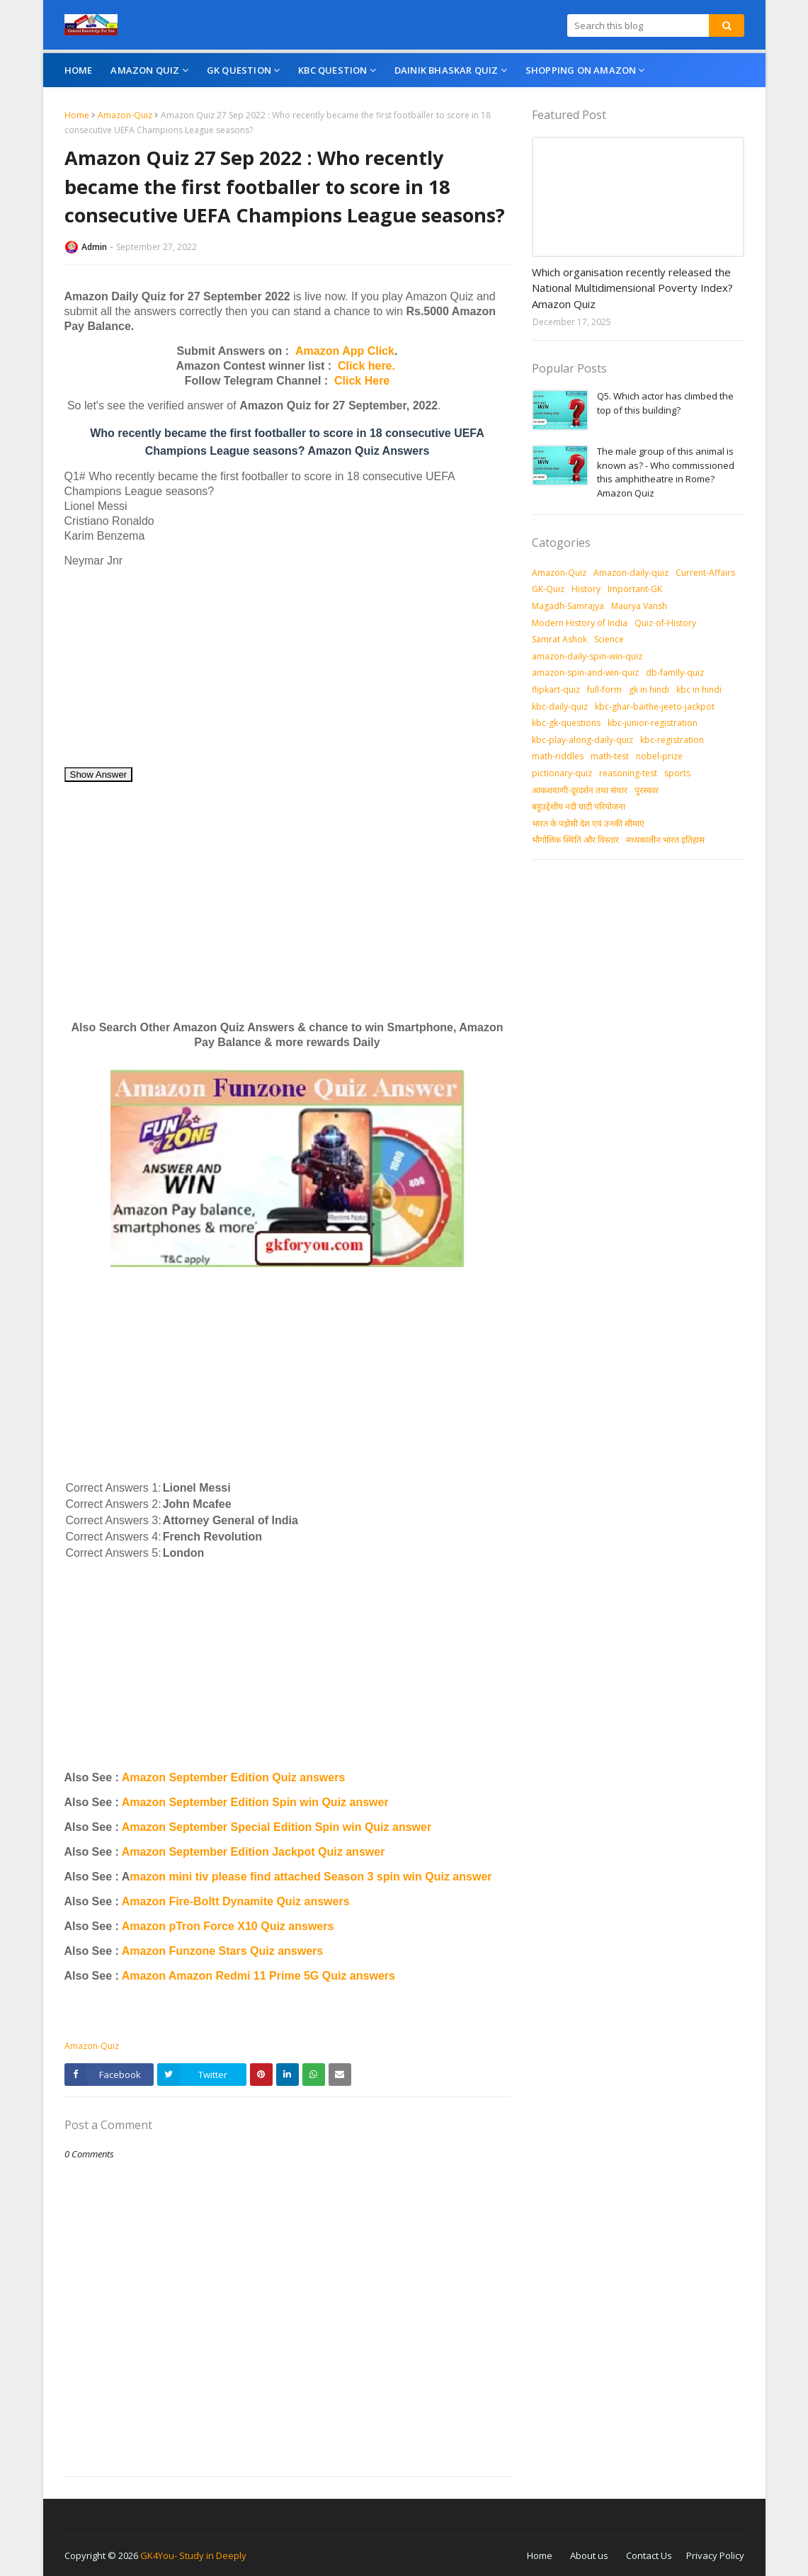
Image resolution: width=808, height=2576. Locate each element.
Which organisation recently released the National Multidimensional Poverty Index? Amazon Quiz (632, 288)
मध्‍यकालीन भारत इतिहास (665, 840)
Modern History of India (579, 623)
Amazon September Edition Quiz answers (234, 1777)
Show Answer (98, 774)
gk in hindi (649, 689)
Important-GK (635, 589)
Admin (94, 247)
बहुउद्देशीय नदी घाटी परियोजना (578, 806)
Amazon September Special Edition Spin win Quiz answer (276, 1827)
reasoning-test (628, 773)
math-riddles (558, 756)
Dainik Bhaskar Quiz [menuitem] (446, 70)
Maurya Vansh (639, 606)
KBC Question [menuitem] (332, 70)
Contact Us (649, 2555)
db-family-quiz (675, 672)
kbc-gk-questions (566, 723)
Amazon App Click (344, 351)
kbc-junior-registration (653, 723)
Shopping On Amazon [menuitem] (581, 70)
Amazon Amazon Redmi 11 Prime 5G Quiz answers (258, 1976)
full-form (604, 689)
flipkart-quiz (556, 689)
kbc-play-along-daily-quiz (582, 740)
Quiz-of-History (665, 623)
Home (76, 115)
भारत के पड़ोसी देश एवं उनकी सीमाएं (588, 823)
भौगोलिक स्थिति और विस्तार (575, 840)
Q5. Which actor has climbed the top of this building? (665, 403)
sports (677, 773)
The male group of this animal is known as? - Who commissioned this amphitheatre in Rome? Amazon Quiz (665, 472)
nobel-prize (659, 756)
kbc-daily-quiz (560, 706)
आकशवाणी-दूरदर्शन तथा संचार (579, 790)
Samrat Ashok (559, 639)
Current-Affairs (705, 573)
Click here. (366, 366)
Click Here (361, 381)
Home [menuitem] (78, 70)
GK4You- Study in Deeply (193, 2555)
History (586, 589)
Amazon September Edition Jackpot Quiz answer (253, 1852)
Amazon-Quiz (125, 115)
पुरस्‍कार (647, 790)
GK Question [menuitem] (239, 70)
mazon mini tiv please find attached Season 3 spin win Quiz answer (310, 1877)
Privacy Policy (715, 2555)
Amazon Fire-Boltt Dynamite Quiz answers (236, 1901)
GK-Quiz (548, 589)
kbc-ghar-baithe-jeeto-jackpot (655, 706)
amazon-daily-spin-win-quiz (587, 656)
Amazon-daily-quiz (630, 573)
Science (609, 639)
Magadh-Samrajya (568, 606)
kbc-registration (672, 740)
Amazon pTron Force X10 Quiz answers (228, 1926)
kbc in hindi (699, 689)
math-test (610, 756)
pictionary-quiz (562, 773)
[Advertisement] (287, 667)
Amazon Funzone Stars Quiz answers (223, 1951)
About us (589, 2555)
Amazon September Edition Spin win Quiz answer (255, 1802)
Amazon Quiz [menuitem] (144, 70)
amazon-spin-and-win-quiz (585, 672)
